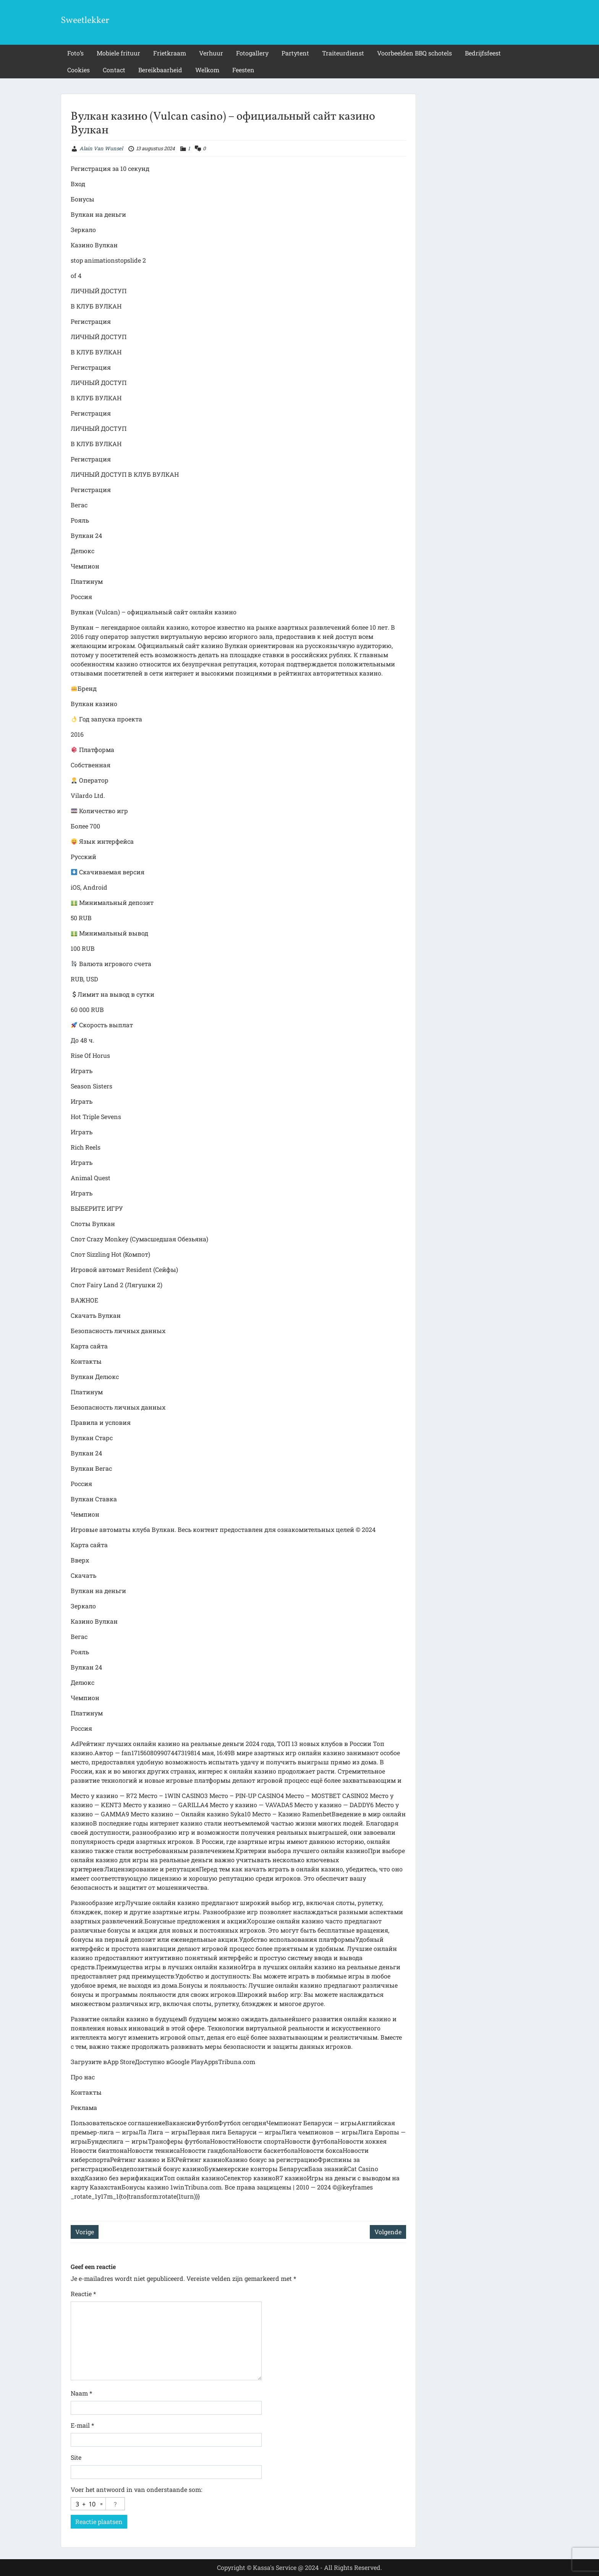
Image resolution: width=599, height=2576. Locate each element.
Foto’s (75, 53)
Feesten (243, 70)
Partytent (295, 53)
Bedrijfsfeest (483, 53)
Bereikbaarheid (160, 70)
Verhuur (211, 53)
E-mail (82, 2425)
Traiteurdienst (343, 53)
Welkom (207, 70)
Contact (114, 70)
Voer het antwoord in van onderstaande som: (136, 2489)
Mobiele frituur (118, 53)
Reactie (83, 2294)
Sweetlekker (85, 20)
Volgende (387, 2232)
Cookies (78, 70)
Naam (81, 2393)
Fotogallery (252, 53)
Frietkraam (169, 53)
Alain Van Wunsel (101, 148)
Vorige (84, 2232)
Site (76, 2457)
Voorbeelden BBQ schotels (414, 53)
